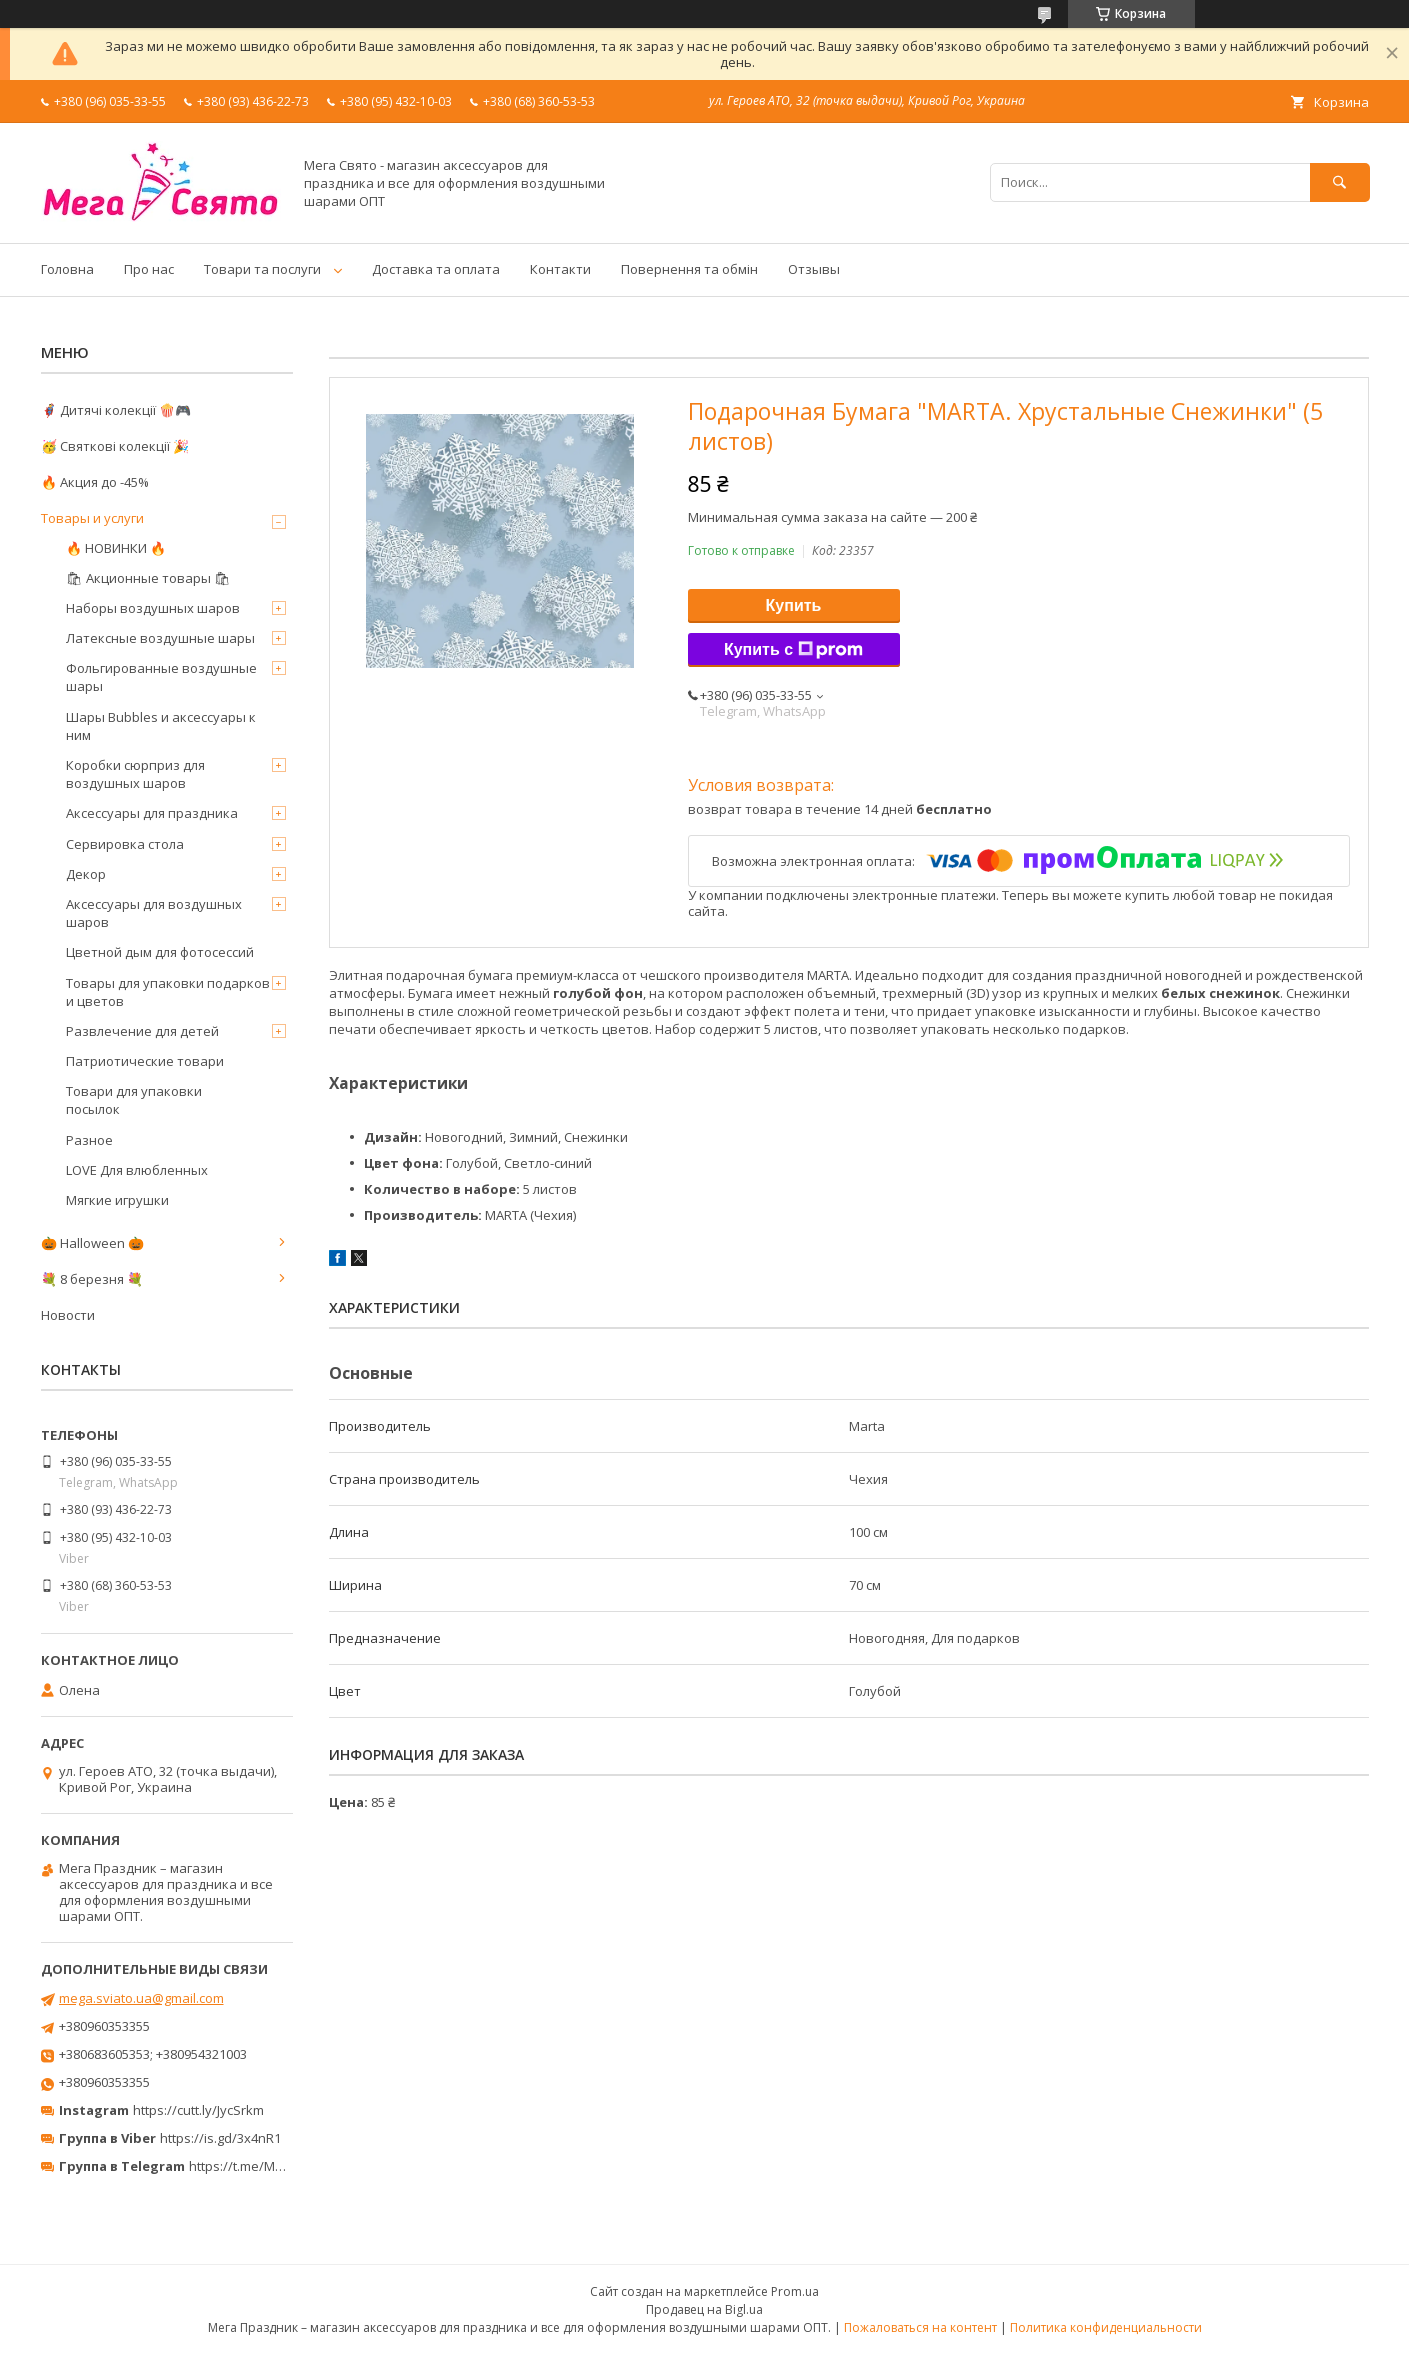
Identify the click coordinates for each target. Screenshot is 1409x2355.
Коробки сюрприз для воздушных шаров (135, 774)
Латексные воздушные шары (160, 638)
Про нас (149, 269)
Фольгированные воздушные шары (161, 677)
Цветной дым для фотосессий (160, 952)
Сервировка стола (125, 844)
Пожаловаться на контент (920, 2327)
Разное (89, 1140)
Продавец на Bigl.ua (704, 2309)
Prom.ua (795, 2291)
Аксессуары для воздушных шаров (154, 913)
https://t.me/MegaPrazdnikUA (279, 2166)
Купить (794, 605)
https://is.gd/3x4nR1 (220, 2138)
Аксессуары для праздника (152, 813)
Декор (86, 874)
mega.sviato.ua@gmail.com (141, 1998)
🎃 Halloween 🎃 (92, 1243)
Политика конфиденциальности (1106, 2327)
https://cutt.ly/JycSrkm (198, 2110)
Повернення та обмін (689, 269)
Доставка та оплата (436, 269)
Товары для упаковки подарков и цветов (168, 992)
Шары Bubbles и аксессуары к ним (161, 726)
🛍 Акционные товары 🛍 (148, 578)
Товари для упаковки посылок (134, 1100)
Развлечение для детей (142, 1031)
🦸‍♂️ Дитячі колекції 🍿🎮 (116, 410)
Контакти (560, 269)
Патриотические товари (145, 1061)
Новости (68, 1315)
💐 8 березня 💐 (92, 1279)
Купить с (793, 650)
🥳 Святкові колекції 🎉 (115, 446)
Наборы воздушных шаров (153, 608)
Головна (67, 269)
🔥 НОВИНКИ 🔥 (116, 548)
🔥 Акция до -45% (95, 482)
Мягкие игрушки (117, 1200)
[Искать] (1340, 182)
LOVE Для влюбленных (137, 1170)
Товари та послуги (262, 269)
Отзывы (814, 269)
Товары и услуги (92, 518)
